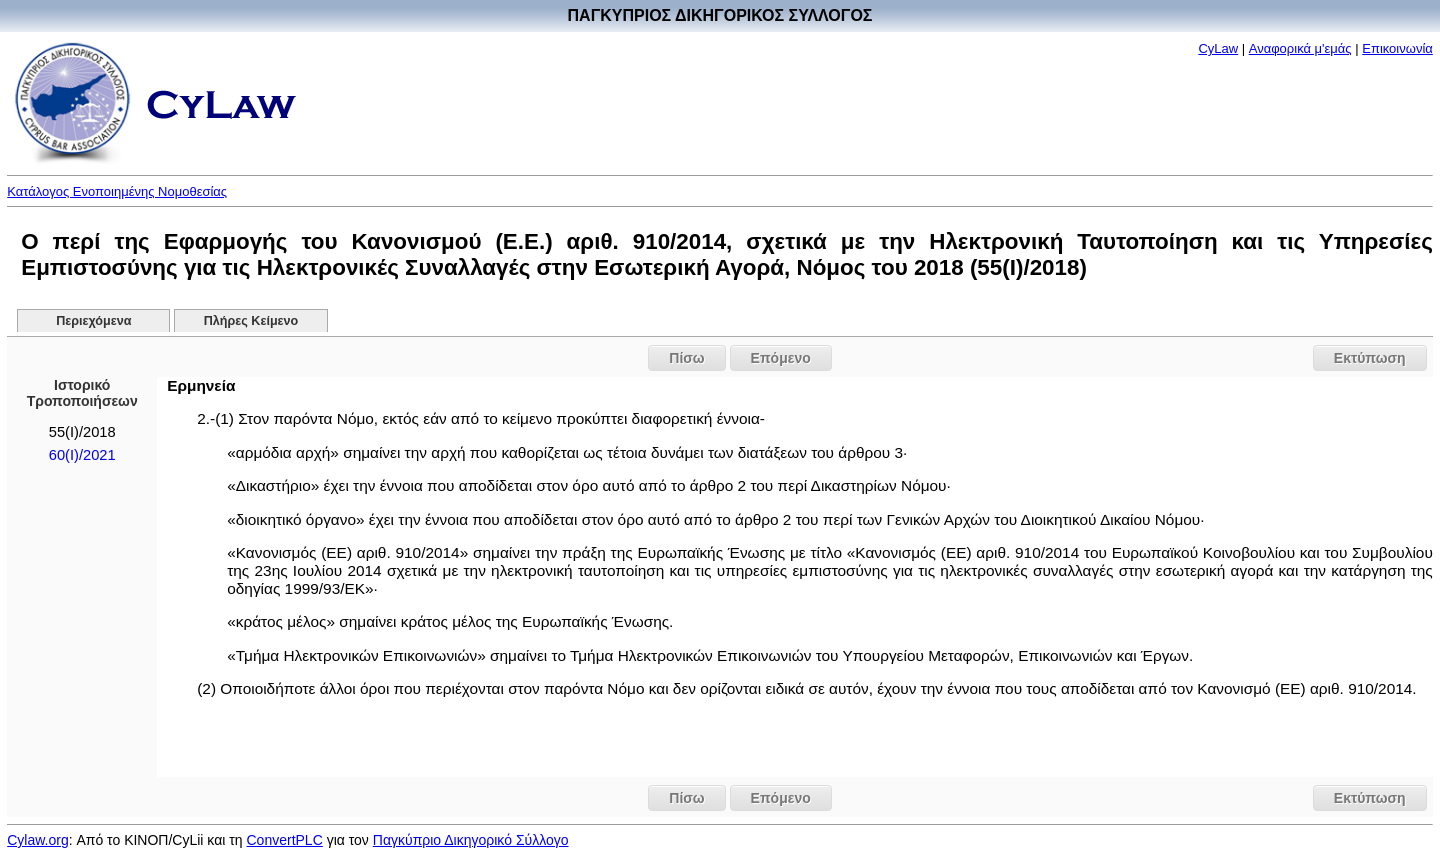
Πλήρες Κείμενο (251, 321)
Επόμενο (781, 358)
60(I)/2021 (82, 455)
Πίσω (686, 358)
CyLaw (1218, 48)
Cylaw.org (37, 840)
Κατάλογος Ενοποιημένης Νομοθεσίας (117, 191)
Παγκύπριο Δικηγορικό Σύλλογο (471, 840)
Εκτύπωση (1370, 358)
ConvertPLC (285, 840)
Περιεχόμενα (93, 321)
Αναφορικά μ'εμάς (1300, 48)
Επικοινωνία (1397, 48)
